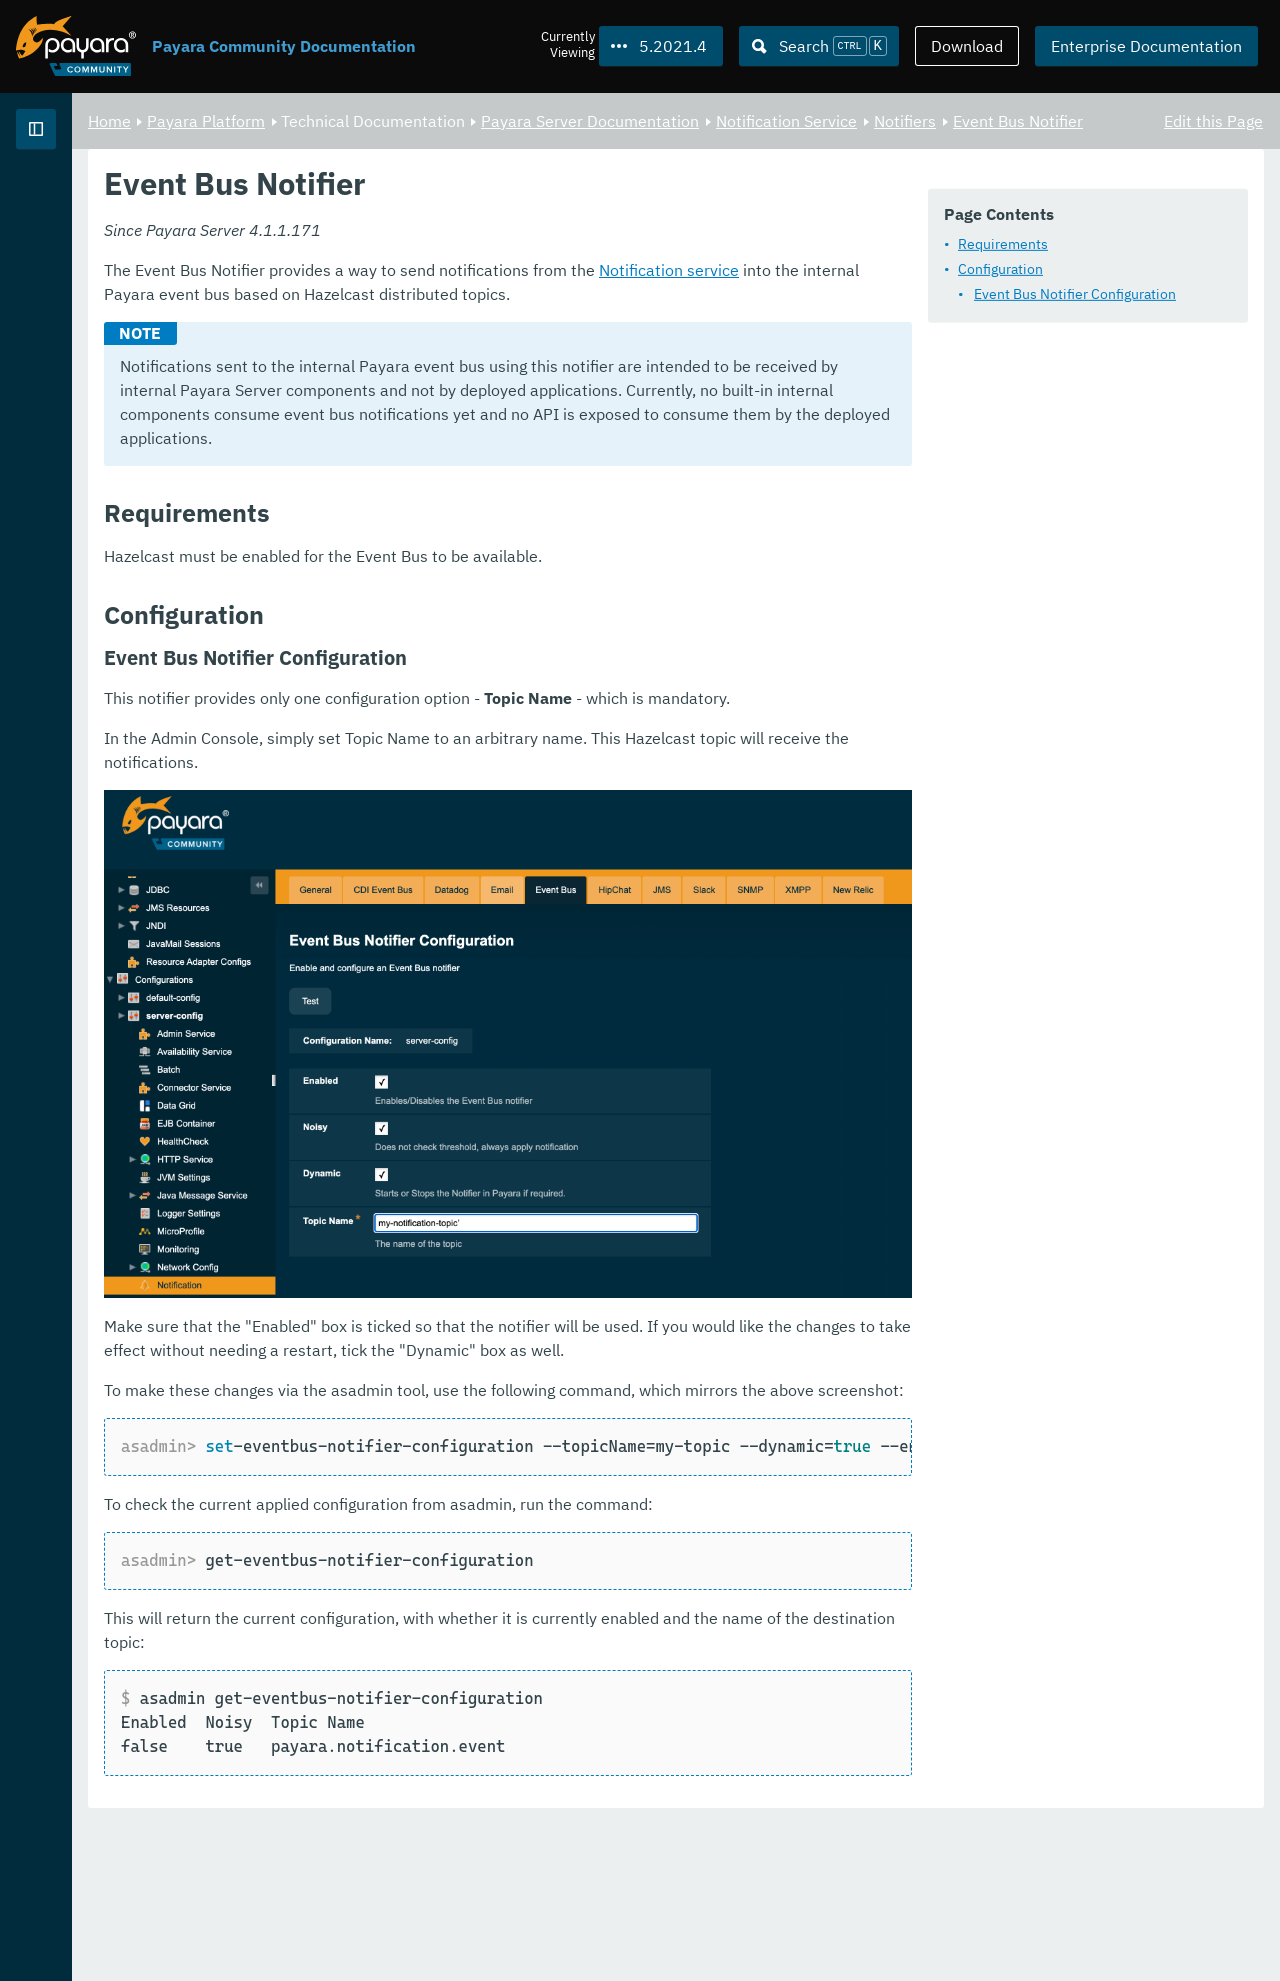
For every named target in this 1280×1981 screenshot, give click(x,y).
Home (358, 120)
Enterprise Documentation (1146, 46)
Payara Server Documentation (839, 120)
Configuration (425, 322)
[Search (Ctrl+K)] (819, 46)
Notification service (918, 444)
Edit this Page (1213, 120)
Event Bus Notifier (482, 144)
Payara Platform (455, 120)
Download (967, 46)
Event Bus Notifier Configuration (500, 347)
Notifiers (369, 144)
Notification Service (1035, 120)
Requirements (428, 297)
